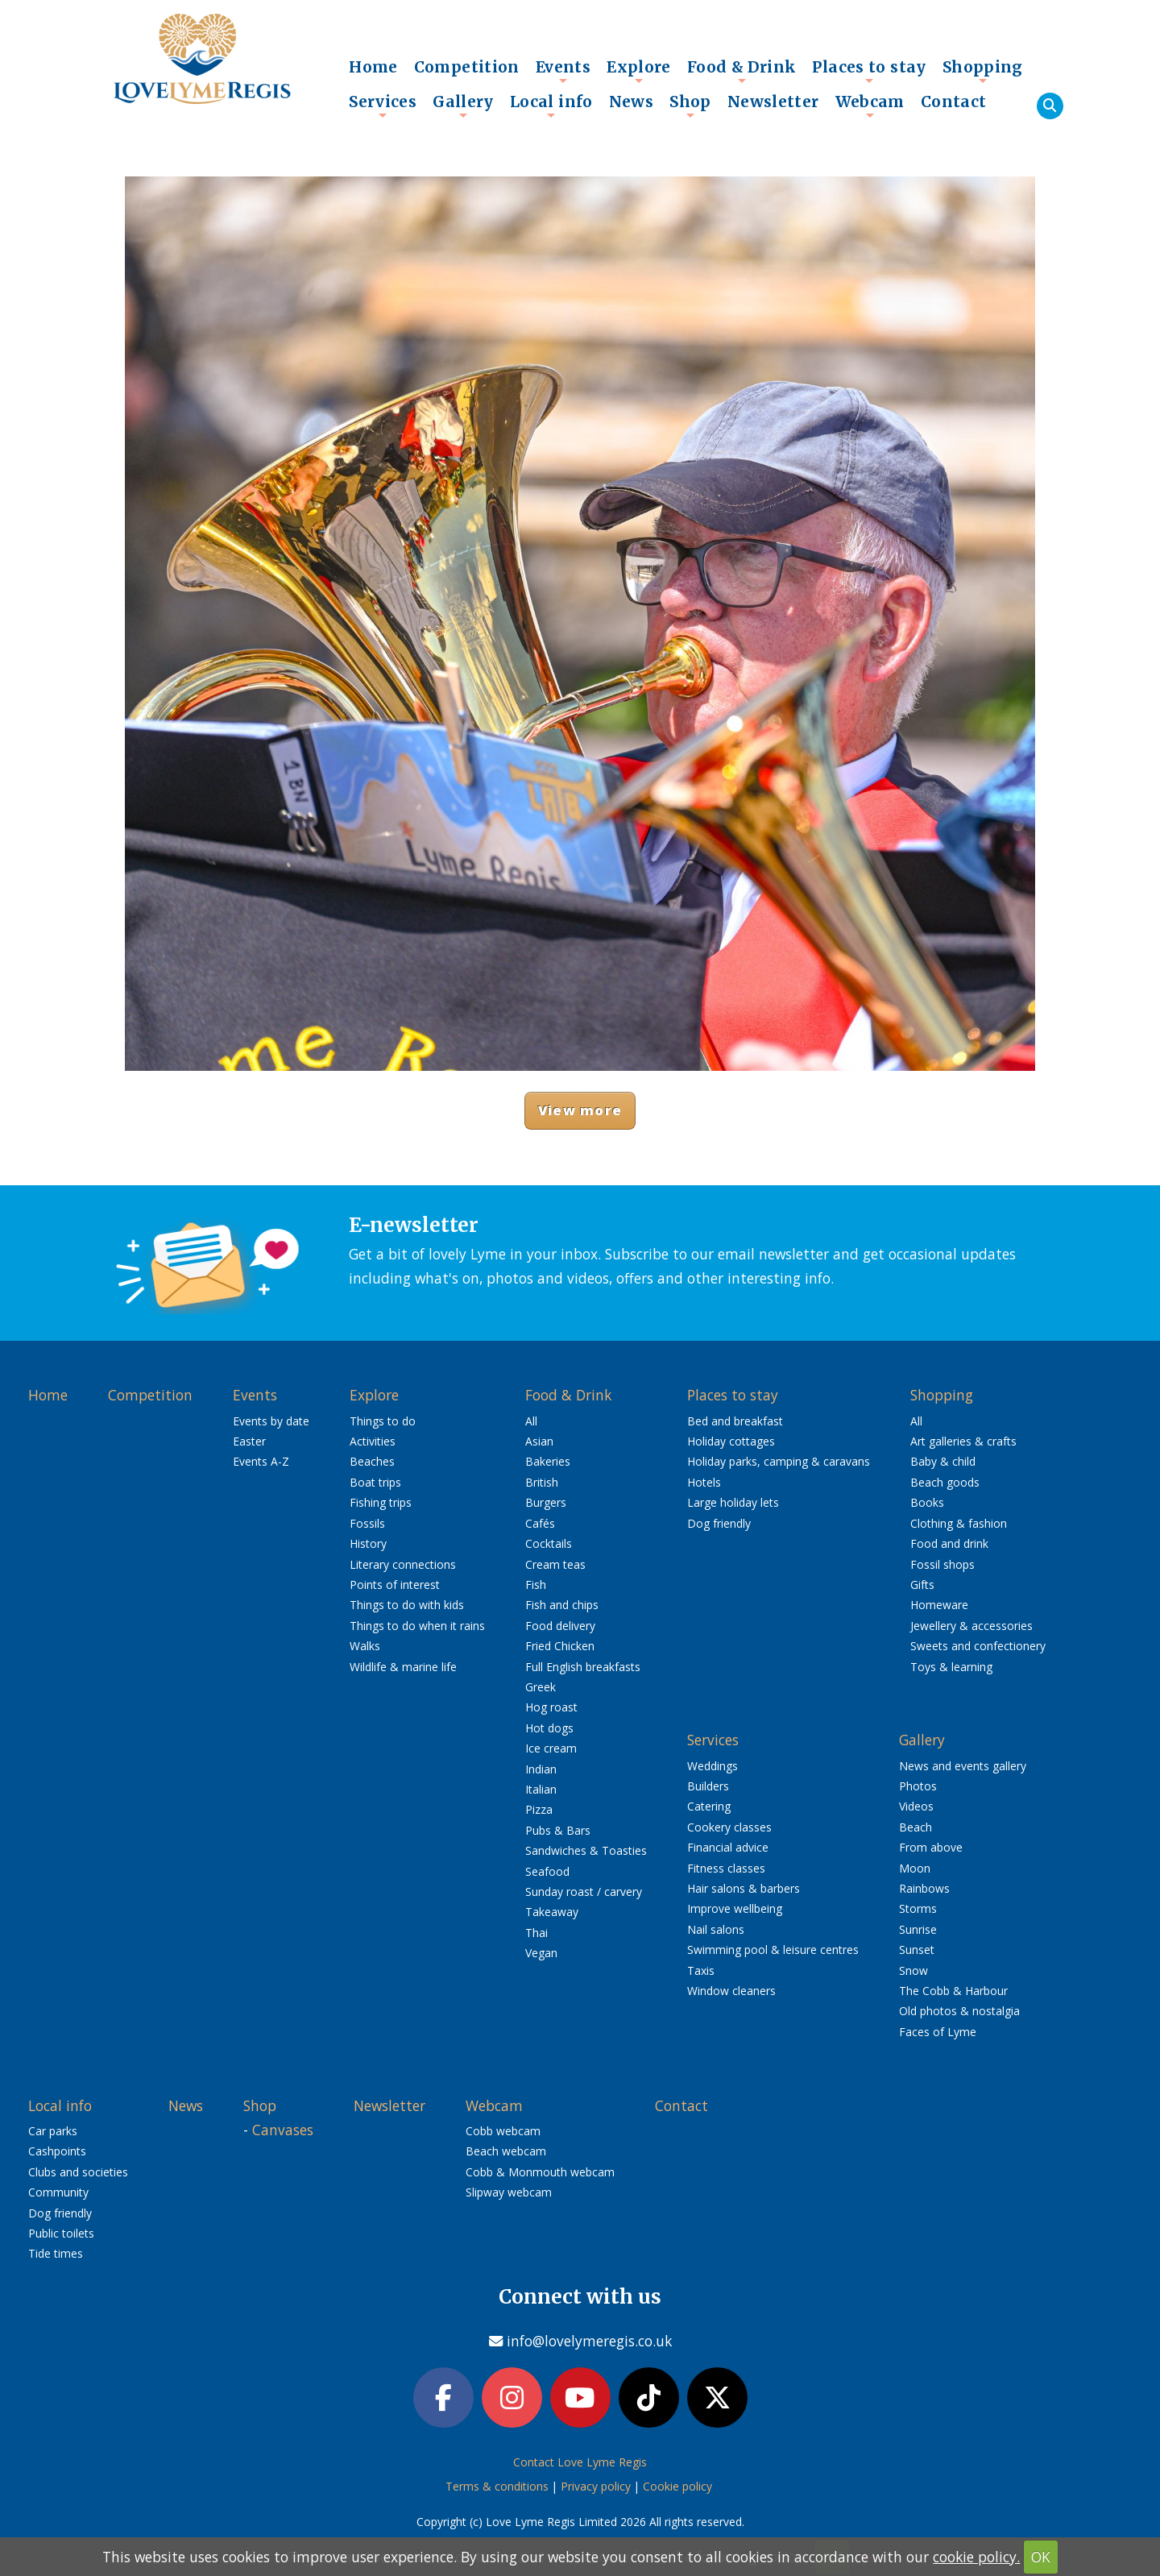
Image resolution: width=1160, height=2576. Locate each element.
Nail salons (715, 1929)
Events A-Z (261, 1461)
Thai (536, 1932)
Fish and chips (562, 1604)
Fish (535, 1584)
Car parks (52, 2130)
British (541, 1482)
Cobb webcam (503, 2130)
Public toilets (61, 2233)
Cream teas (555, 1564)
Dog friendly (719, 1523)
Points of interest (395, 1584)
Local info (551, 105)
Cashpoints (57, 2151)
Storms (918, 1908)
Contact (954, 101)
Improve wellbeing (734, 1908)
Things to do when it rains (417, 1625)
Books (927, 1502)
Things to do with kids (407, 1604)
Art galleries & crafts (963, 1441)
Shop (690, 105)
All (531, 1421)
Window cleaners (731, 1990)
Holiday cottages (731, 1441)
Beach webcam (506, 2151)
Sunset (916, 1949)
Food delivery (560, 1625)
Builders (708, 1786)
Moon (914, 1868)
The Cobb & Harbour (953, 1990)
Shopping (982, 71)
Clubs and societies (78, 2172)
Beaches (372, 1461)
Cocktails (548, 1543)
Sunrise (918, 1929)
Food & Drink (742, 71)
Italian (541, 1789)
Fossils (367, 1523)
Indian (541, 1769)
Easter (249, 1441)
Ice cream (551, 1748)
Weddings (712, 1765)
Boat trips (375, 1482)
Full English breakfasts (582, 1666)
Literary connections (403, 1564)
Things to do (383, 1421)
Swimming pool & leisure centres (773, 1949)
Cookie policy (677, 2488)
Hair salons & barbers (743, 1888)
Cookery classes (729, 1827)
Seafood (547, 1871)
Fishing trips (381, 1502)
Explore (639, 71)
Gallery (463, 105)
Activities (373, 1441)
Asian (539, 1441)
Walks (365, 1645)
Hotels (704, 1482)
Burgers (545, 1502)
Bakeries (547, 1461)
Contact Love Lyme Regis (580, 2464)
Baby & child (943, 1461)
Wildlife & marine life (403, 1666)
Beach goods (945, 1482)
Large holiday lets (733, 1502)
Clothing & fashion (958, 1523)
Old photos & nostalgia (959, 2010)
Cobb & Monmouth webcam (540, 2172)
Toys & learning (951, 1666)
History (368, 1543)
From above (931, 1847)
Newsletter (773, 101)
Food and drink (949, 1543)
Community (58, 2192)
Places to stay (869, 71)
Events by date (271, 1421)
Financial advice (727, 1847)
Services (382, 105)
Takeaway (551, 1911)
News (631, 101)
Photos (918, 1786)
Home (373, 67)
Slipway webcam (509, 2192)
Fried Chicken (559, 1645)
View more (580, 1110)
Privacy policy (596, 2488)
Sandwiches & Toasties (586, 1850)
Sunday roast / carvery (583, 1891)
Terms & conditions (497, 2488)
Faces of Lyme (937, 2031)
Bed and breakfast (735, 1421)
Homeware (939, 1604)
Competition (467, 67)
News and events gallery (962, 1765)
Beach (915, 1827)
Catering (709, 1806)
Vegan (541, 1952)
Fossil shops (942, 1564)
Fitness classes (726, 1868)
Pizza (539, 1809)
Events (563, 71)
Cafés (540, 1523)
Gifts (922, 1584)
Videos (916, 1806)
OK (1040, 2556)
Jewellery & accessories (971, 1625)
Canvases (282, 2129)
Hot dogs (549, 1728)
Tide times (55, 2253)
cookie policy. (976, 2556)
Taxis (701, 1970)
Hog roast (551, 1707)
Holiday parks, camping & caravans (778, 1461)
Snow (913, 1970)
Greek (540, 1687)
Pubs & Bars (557, 1830)
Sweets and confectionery (978, 1645)
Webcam (870, 105)
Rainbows (924, 1888)
